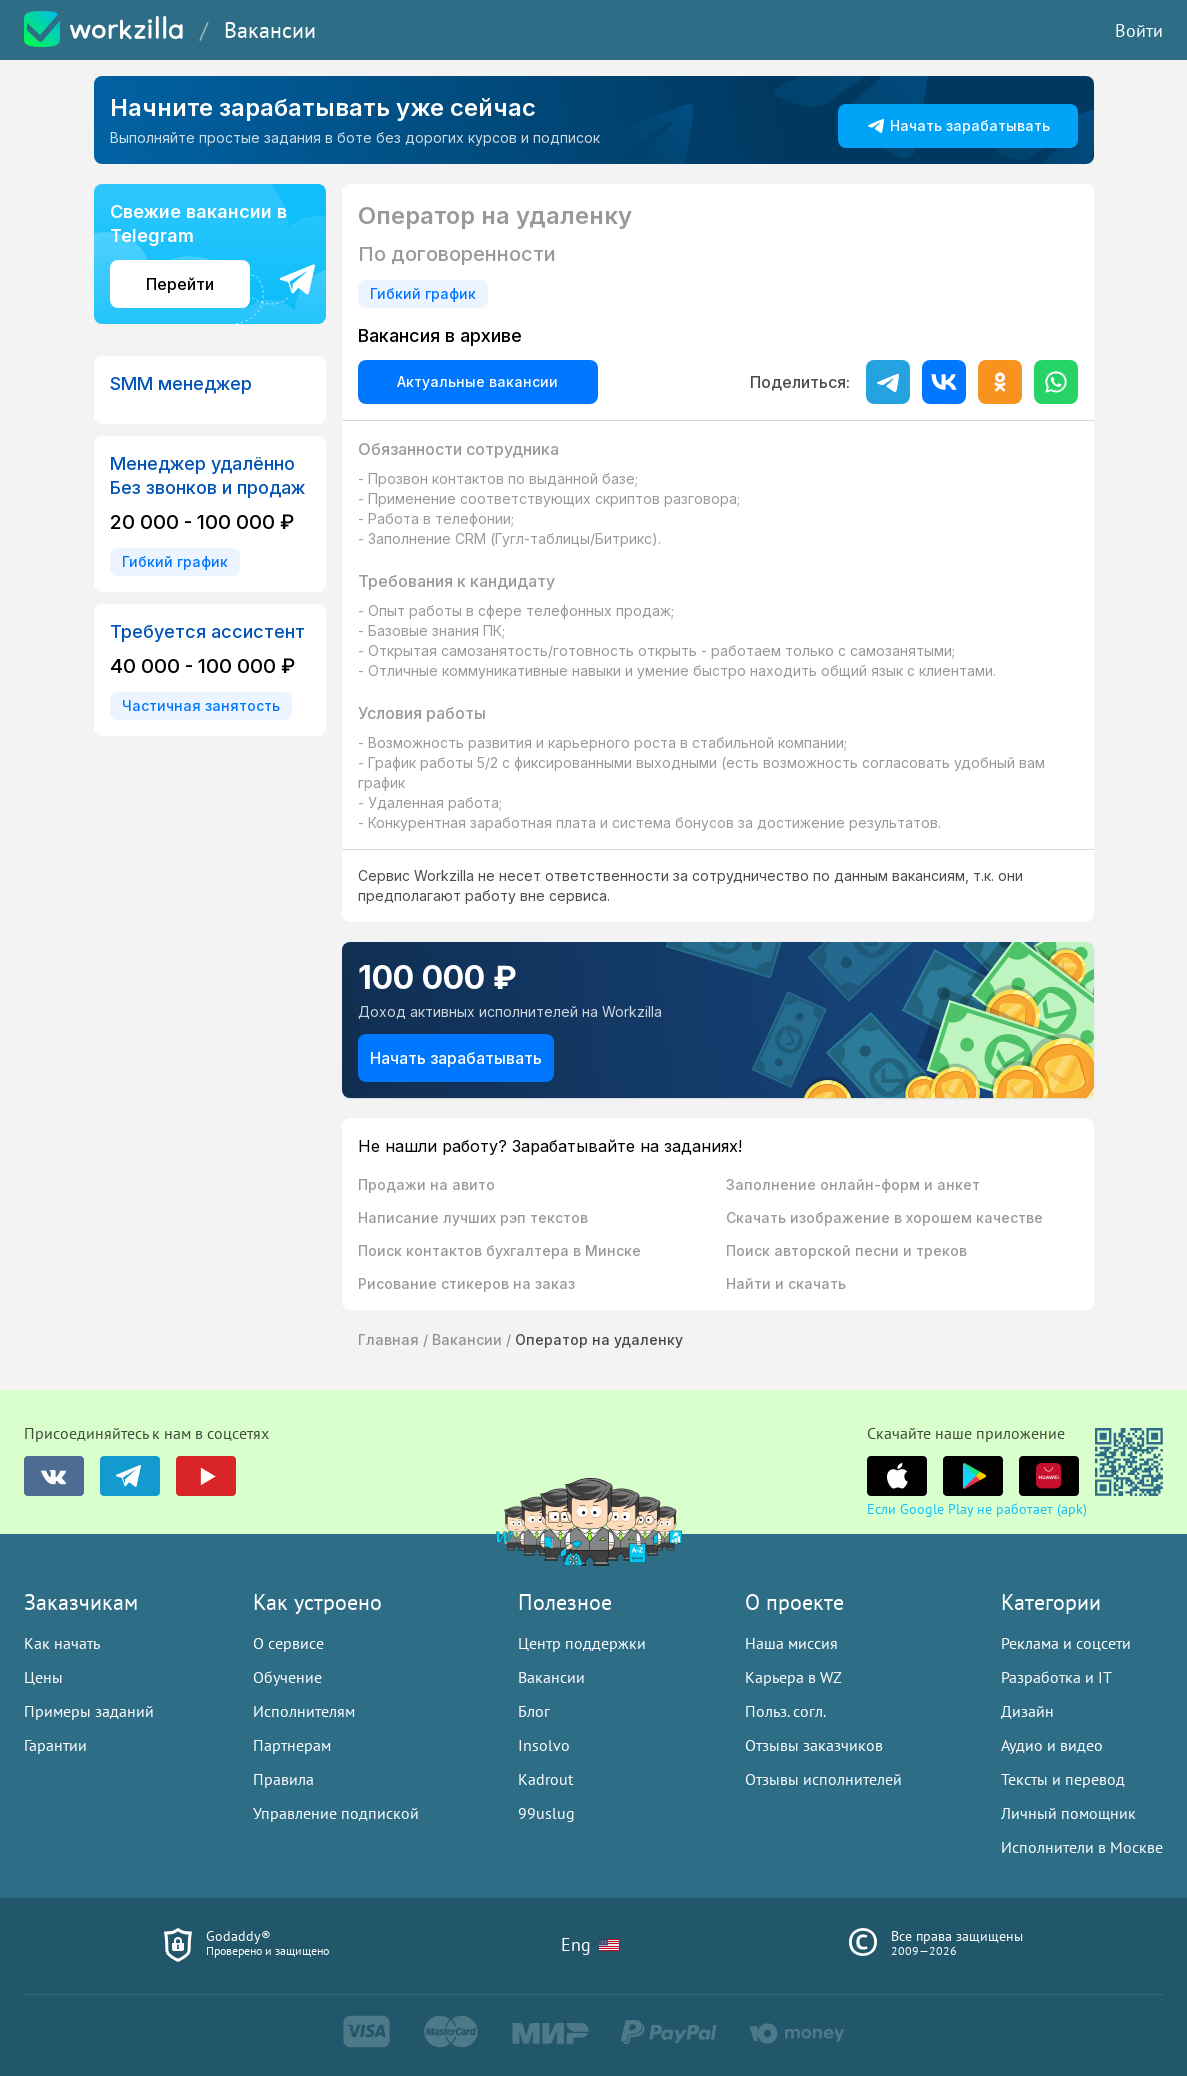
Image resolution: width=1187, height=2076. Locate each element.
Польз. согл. (785, 1711)
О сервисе (288, 1643)
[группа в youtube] (206, 1476)
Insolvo (544, 1745)
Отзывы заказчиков (814, 1745)
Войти (1139, 30)
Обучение (287, 1677)
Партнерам (292, 1745)
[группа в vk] (54, 1476)
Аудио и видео (1052, 1745)
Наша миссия (791, 1643)
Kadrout (545, 1779)
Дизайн (1027, 1711)
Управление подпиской (336, 1813)
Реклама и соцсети (1066, 1643)
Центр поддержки (582, 1643)
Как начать (62, 1643)
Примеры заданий (89, 1711)
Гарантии (55, 1745)
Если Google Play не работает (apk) (977, 1509)
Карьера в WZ (793, 1677)
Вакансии (270, 30)
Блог (534, 1711)
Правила (283, 1779)
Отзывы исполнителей (823, 1779)
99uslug (546, 1813)
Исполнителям (304, 1711)
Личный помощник (1068, 1813)
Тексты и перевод (1063, 1779)
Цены (43, 1677)
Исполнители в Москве (1082, 1847)
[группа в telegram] (130, 1476)
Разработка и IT (1056, 1677)
